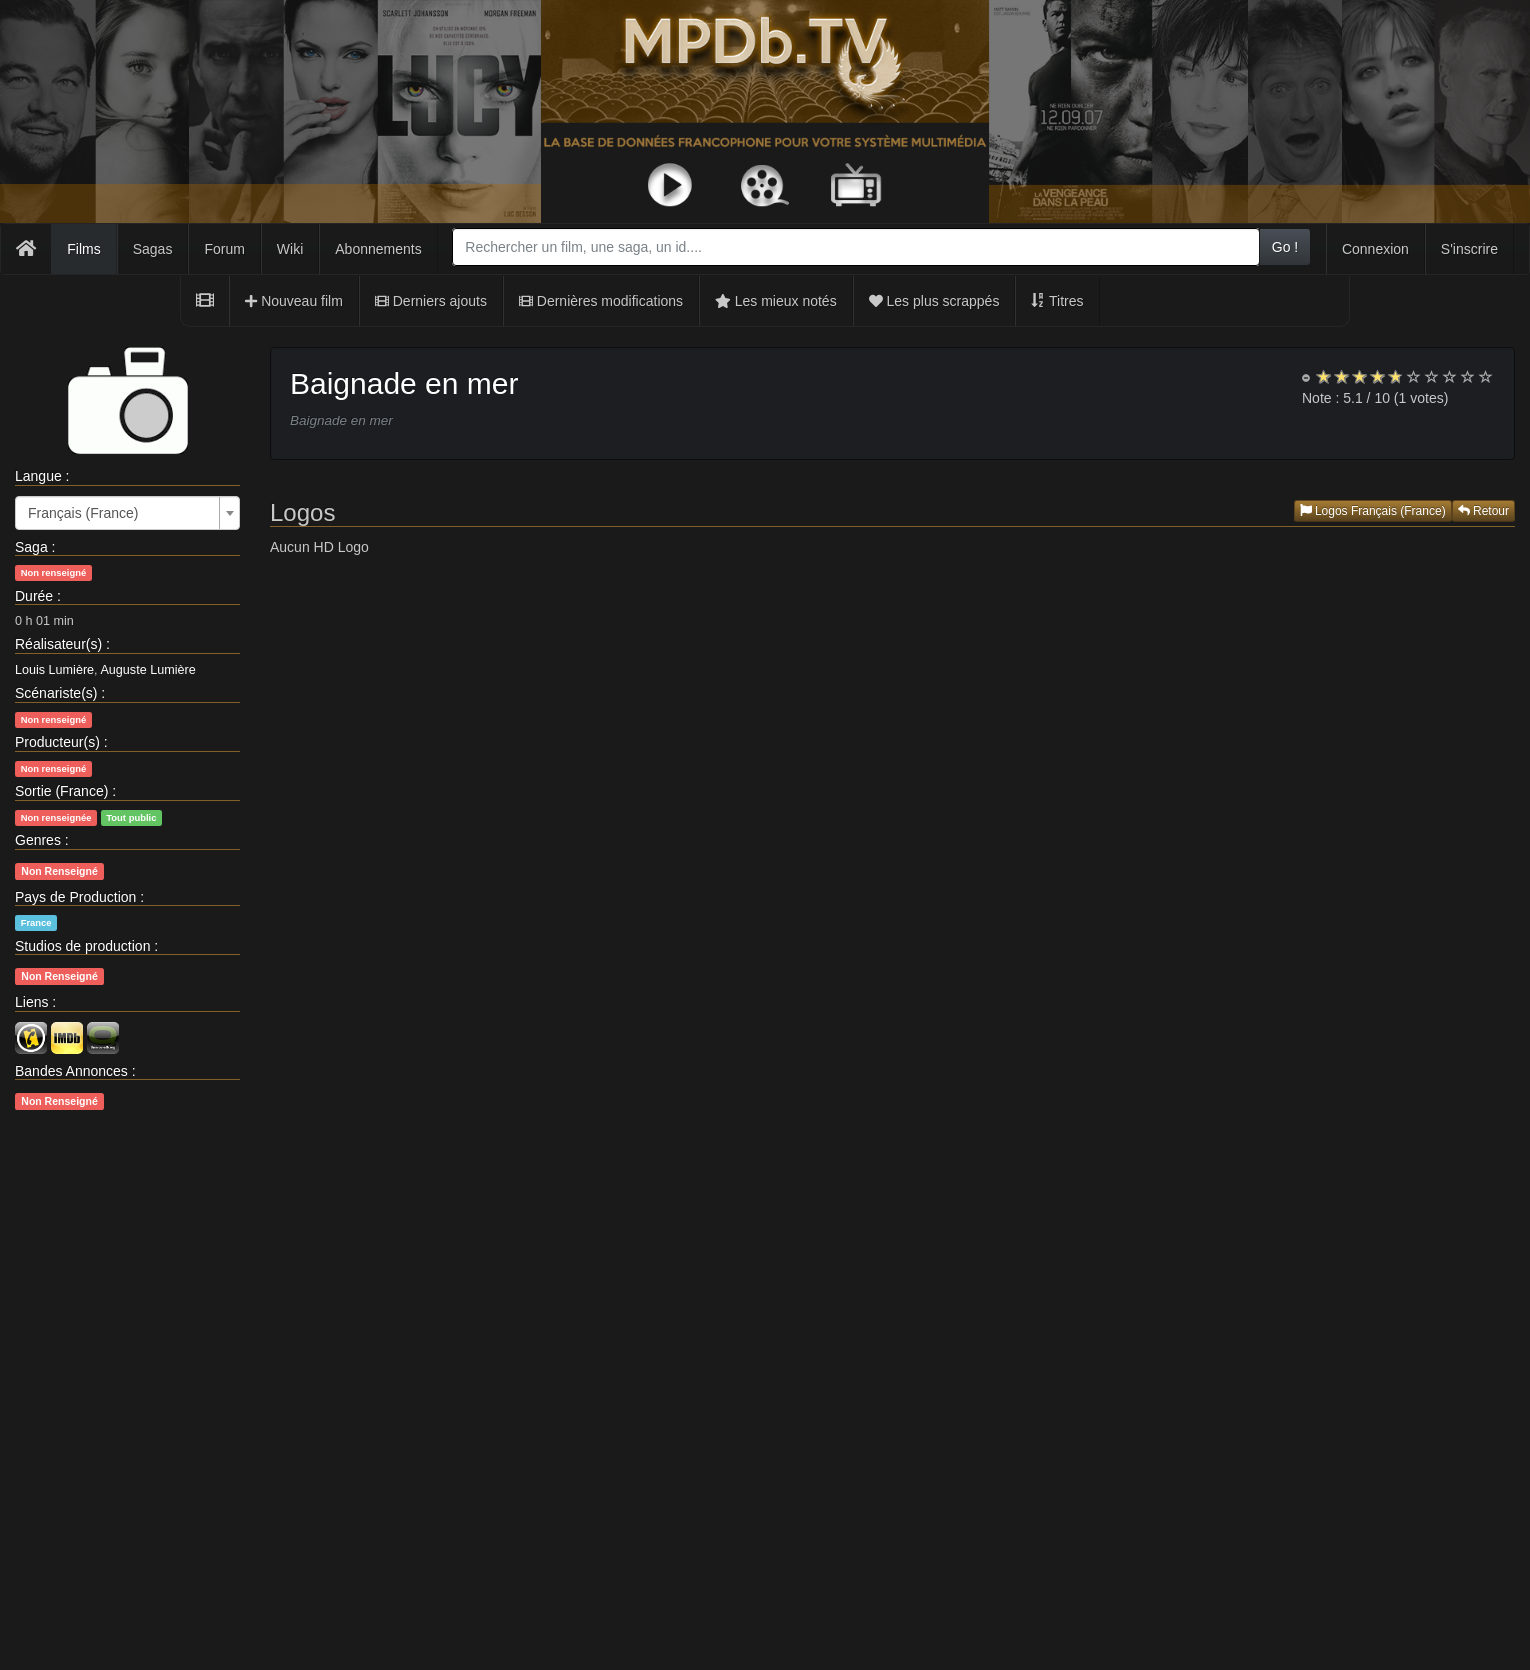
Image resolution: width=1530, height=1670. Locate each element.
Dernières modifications (601, 301)
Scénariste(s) (56, 693)
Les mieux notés (776, 301)
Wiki (290, 249)
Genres (38, 840)
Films (83, 249)
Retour (1483, 511)
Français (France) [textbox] (83, 513)
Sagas (153, 249)
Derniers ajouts (431, 301)
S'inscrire (1469, 249)
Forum (224, 249)
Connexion (1375, 249)
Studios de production (82, 946)
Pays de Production (75, 897)
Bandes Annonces (71, 1071)
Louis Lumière (54, 670)
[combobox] (855, 247)
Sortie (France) (61, 791)
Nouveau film (294, 301)
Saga (31, 547)
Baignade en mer (404, 383)
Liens (31, 1002)
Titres (1057, 301)
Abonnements (378, 249)
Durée (34, 596)
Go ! (1285, 247)
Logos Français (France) (1373, 511)
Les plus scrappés (934, 301)
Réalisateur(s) (58, 644)
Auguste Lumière (147, 670)
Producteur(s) (57, 742)
